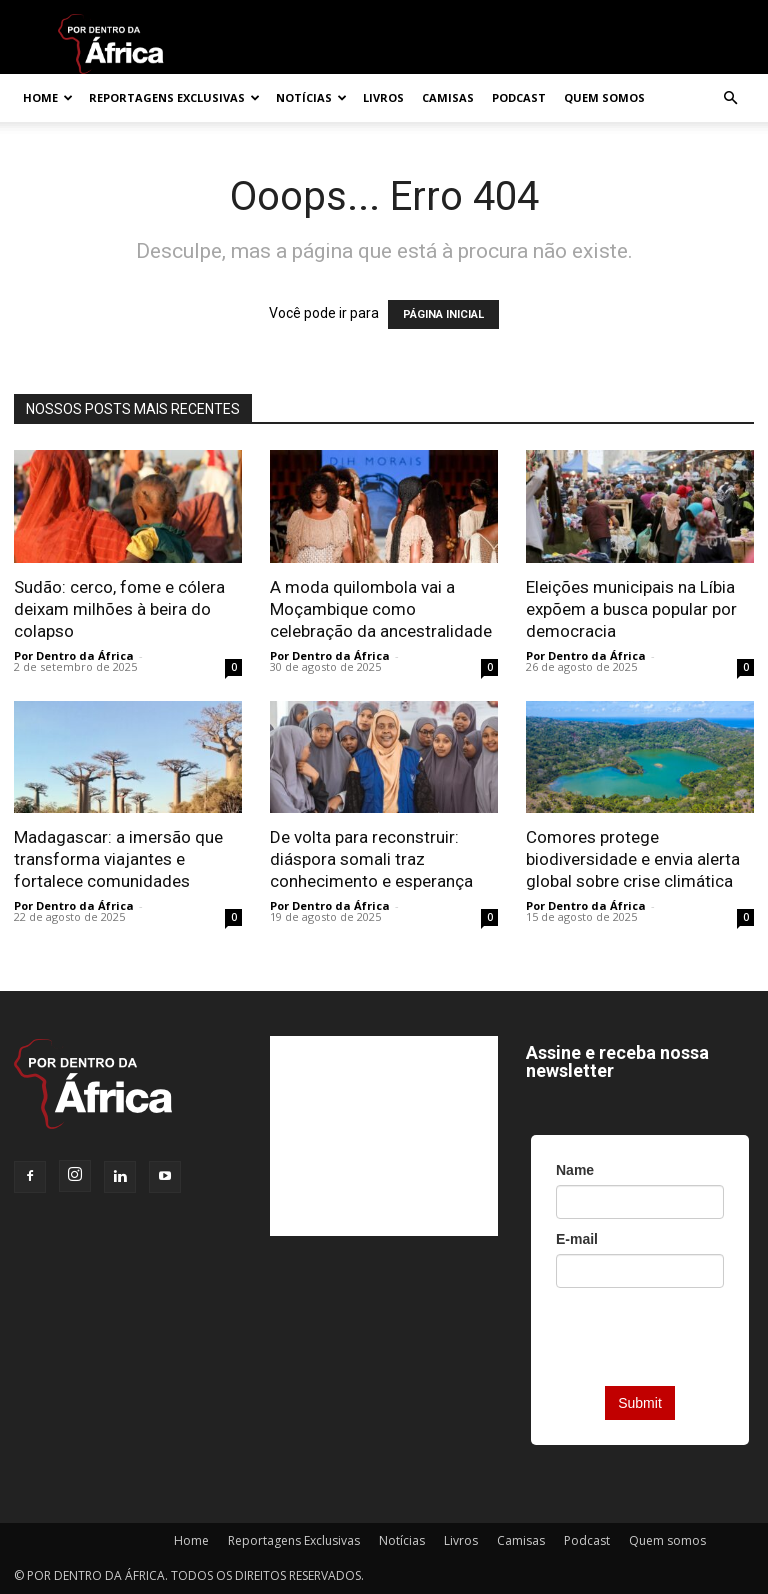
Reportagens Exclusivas (174, 97)
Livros (383, 97)
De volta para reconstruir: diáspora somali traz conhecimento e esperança (371, 859)
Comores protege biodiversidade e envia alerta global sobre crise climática (633, 859)
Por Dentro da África (74, 655)
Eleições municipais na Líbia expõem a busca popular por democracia (631, 609)
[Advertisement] (384, 1136)
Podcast (519, 97)
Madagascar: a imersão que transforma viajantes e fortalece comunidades (118, 859)
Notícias (311, 97)
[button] (730, 98)
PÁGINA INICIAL (443, 314)
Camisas (448, 97)
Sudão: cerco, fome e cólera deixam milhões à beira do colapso (119, 609)
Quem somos (604, 97)
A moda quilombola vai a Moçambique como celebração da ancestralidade (381, 609)
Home (48, 97)
